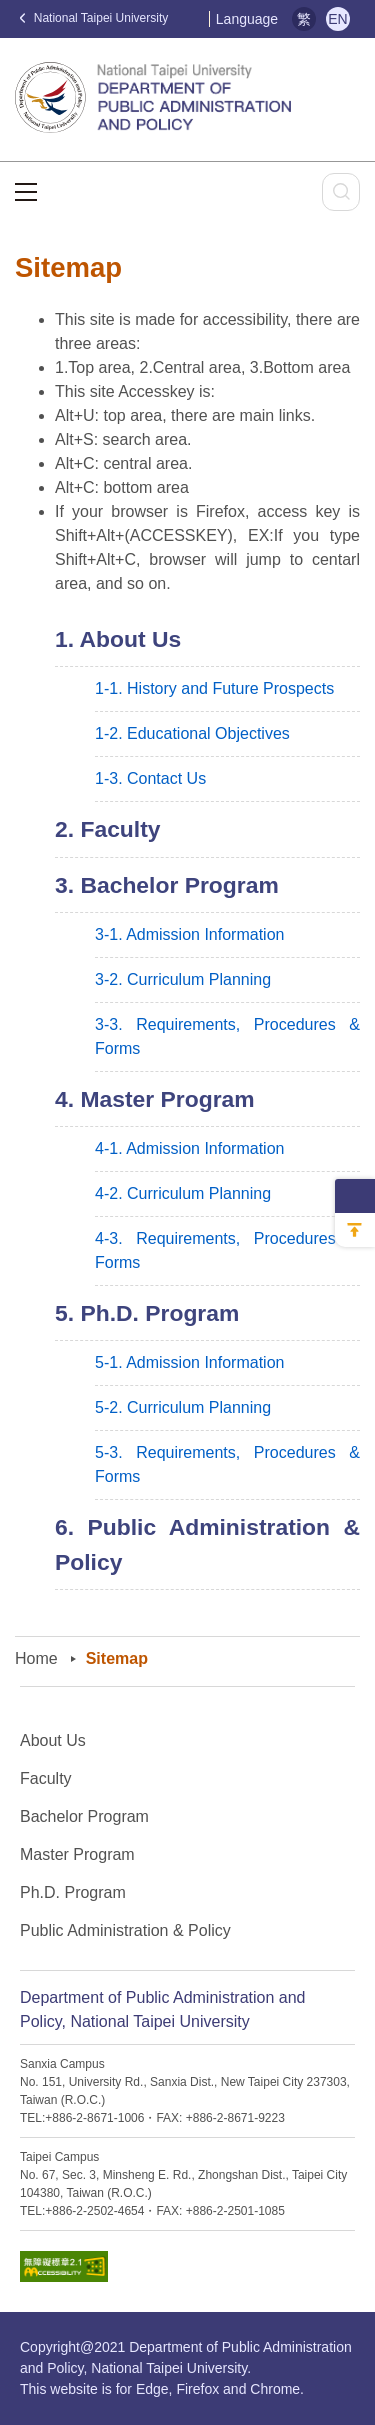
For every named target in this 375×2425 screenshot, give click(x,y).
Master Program (77, 1854)
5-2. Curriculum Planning (183, 1407)
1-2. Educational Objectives (192, 733)
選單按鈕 (26, 192)
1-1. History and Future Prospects (214, 688)
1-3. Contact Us (150, 778)
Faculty (46, 1778)
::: (200, 19)
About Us (53, 1740)
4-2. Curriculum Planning (183, 1193)
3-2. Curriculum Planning (183, 979)
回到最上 (355, 1230)
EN (337, 19)
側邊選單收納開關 (355, 1196)
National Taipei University (94, 18)
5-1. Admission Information (189, 1362)
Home (36, 1658)
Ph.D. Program (73, 1892)
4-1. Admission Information (189, 1148)
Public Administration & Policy (125, 1930)
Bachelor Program (84, 1816)
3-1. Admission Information (189, 934)
